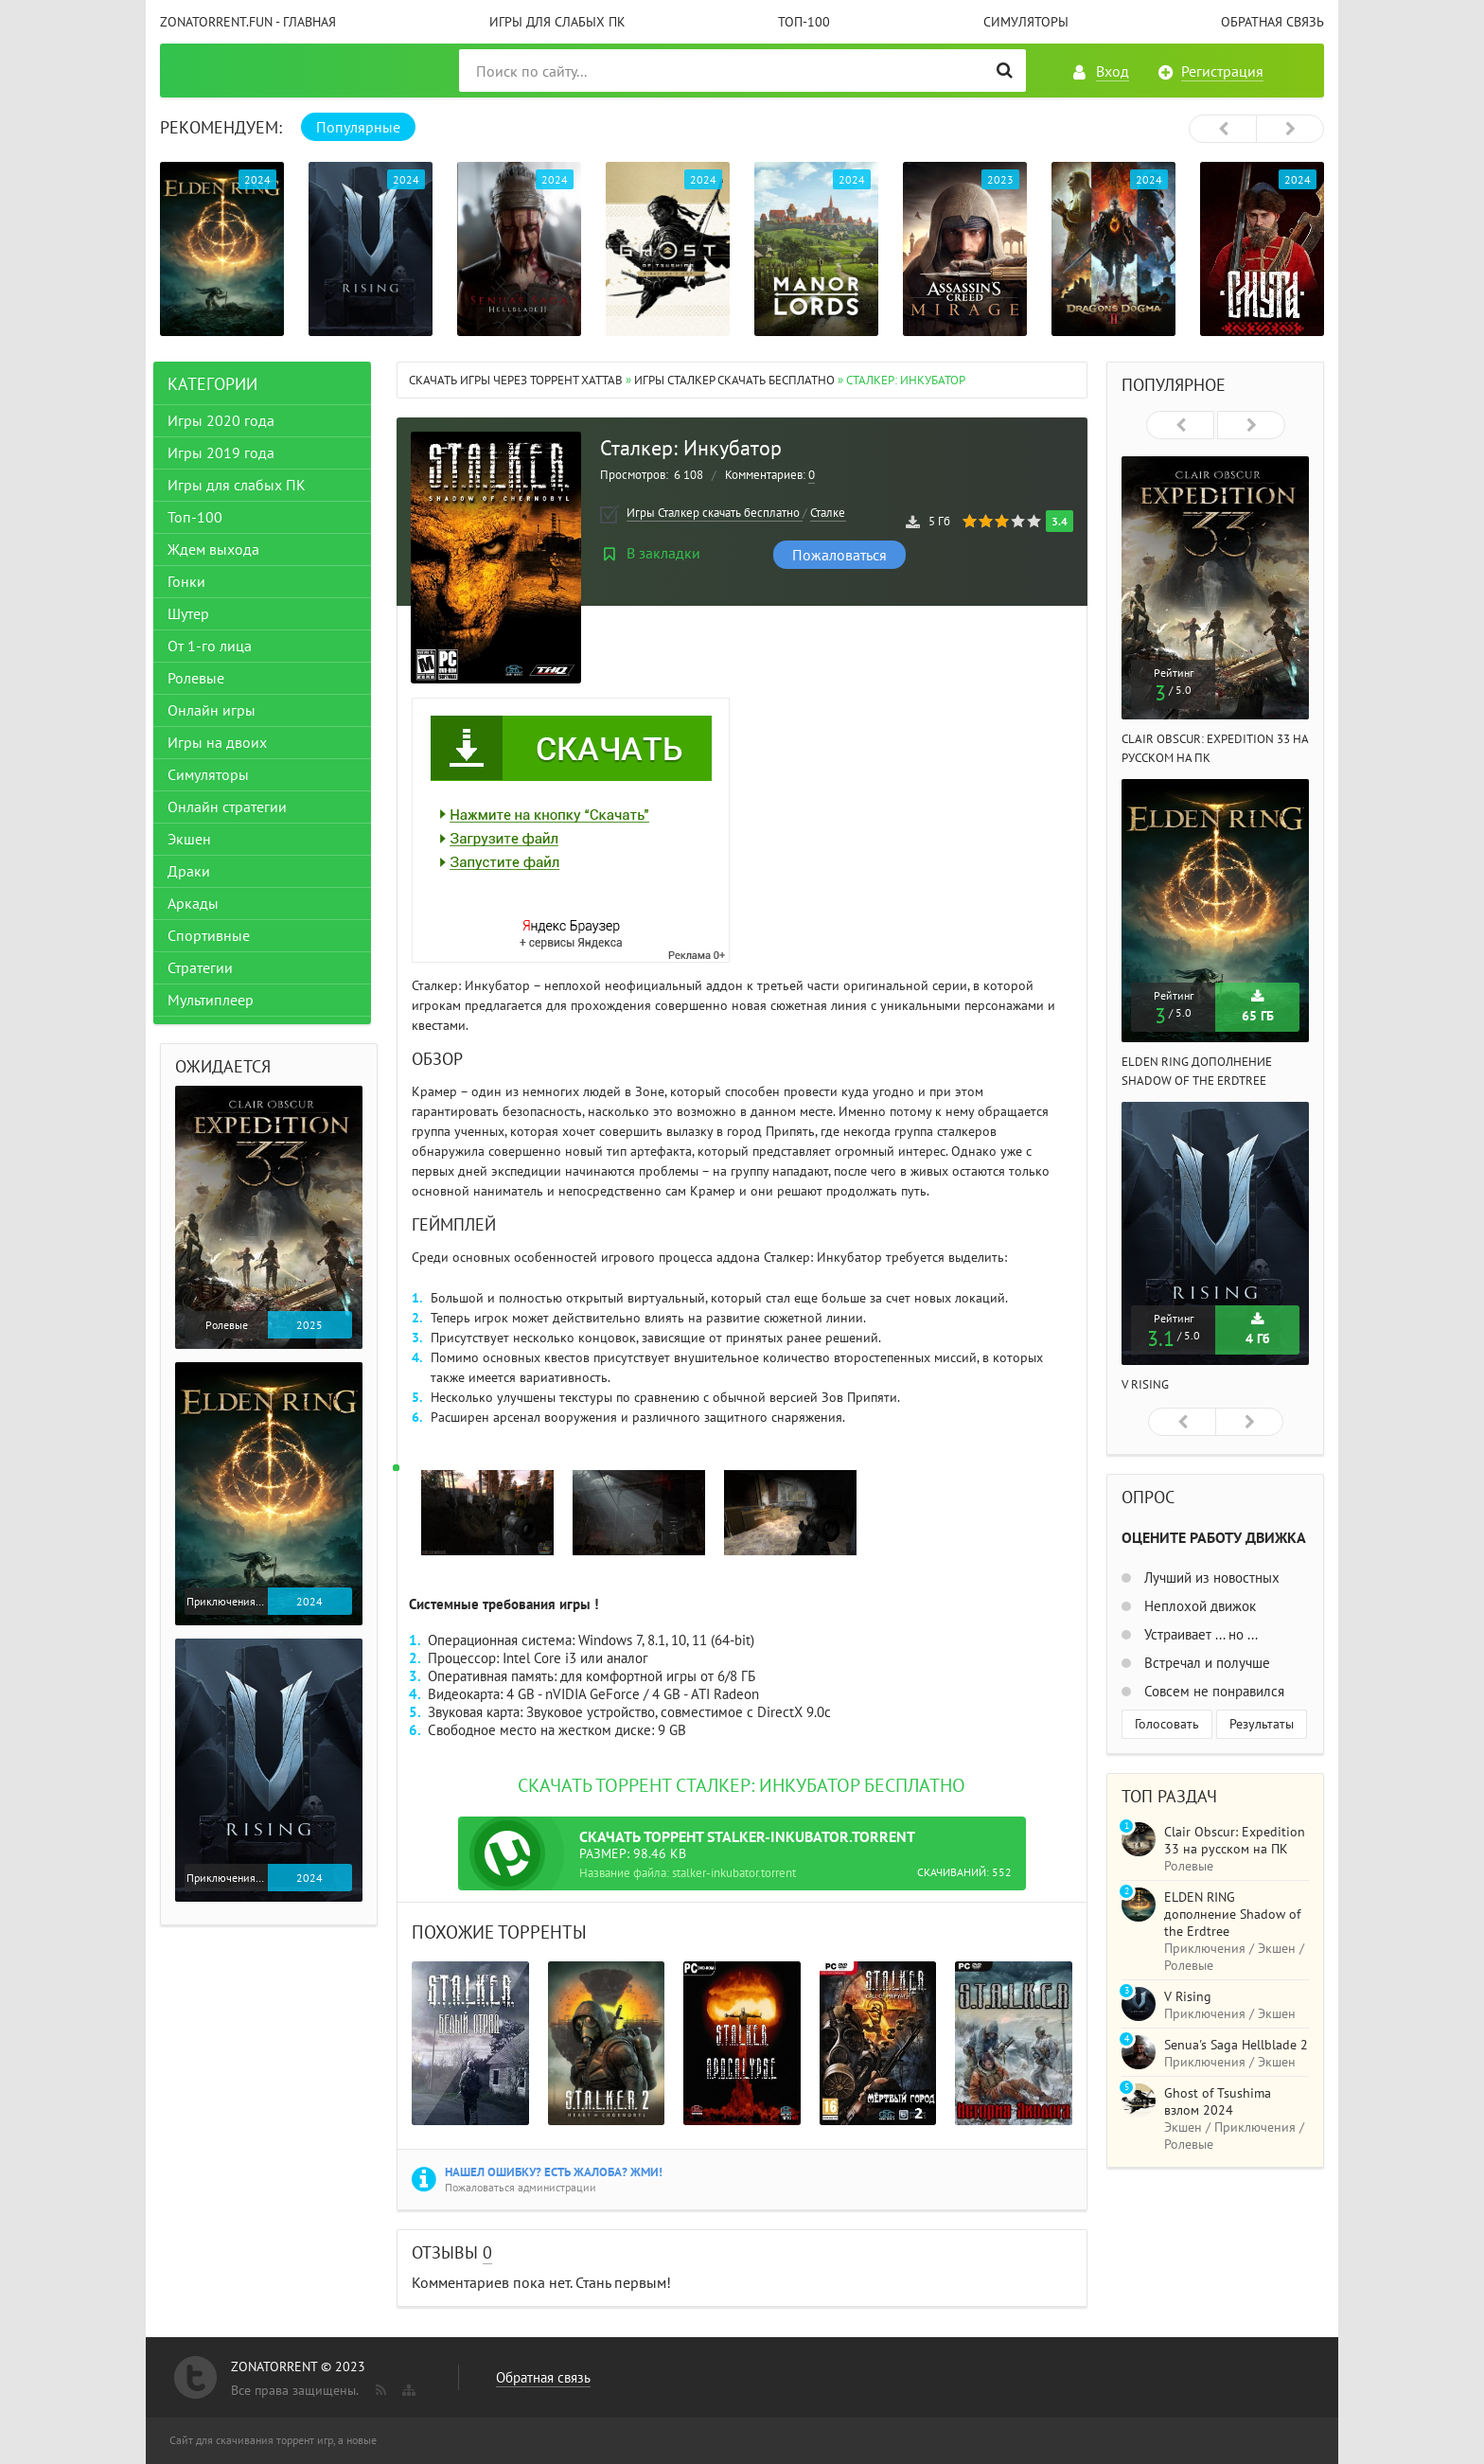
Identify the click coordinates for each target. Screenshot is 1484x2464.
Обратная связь (1272, 21)
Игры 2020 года (227, 420)
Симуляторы (1026, 21)
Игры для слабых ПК (557, 21)
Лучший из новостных (1210, 1578)
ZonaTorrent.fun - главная (248, 21)
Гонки (193, 581)
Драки (195, 870)
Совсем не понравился (1212, 1691)
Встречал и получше (1205, 1663)
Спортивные (215, 935)
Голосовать (1167, 1723)
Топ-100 (804, 21)
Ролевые (202, 677)
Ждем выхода (220, 549)
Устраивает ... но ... (1199, 1634)
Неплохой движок (1198, 1606)
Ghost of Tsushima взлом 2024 (1217, 2101)
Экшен (196, 838)
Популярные (358, 126)
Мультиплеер (217, 999)
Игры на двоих (224, 742)
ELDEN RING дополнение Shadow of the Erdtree (1232, 1914)
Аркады (199, 903)
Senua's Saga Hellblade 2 (1236, 2044)
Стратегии (206, 967)
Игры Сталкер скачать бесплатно (736, 380)
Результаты (1261, 1723)
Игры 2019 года (227, 452)
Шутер (195, 613)
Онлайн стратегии (233, 806)
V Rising (1145, 1384)
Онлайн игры (218, 709)
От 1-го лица (216, 645)
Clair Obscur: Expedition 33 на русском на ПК (1234, 1840)
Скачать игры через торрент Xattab (516, 380)
